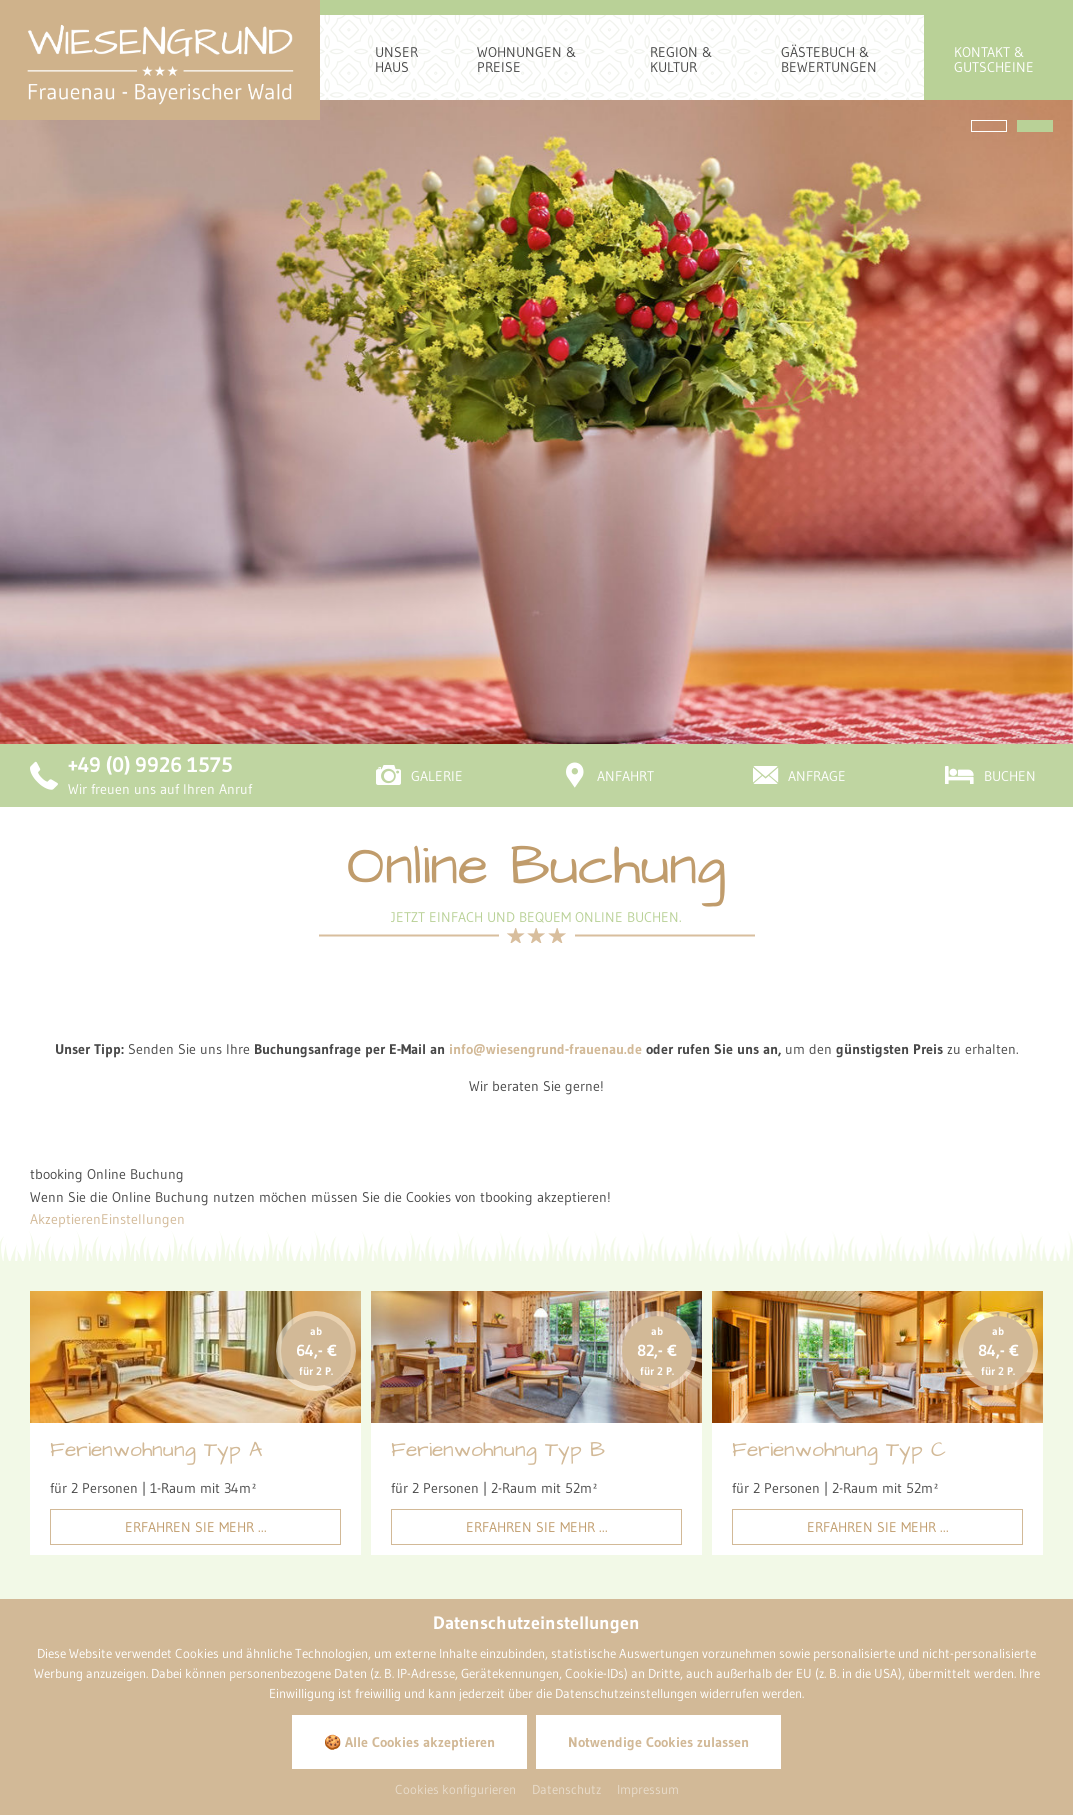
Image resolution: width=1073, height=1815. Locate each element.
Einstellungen (143, 1005)
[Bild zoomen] (768, 1525)
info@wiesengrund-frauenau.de (545, 835)
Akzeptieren (65, 1005)
